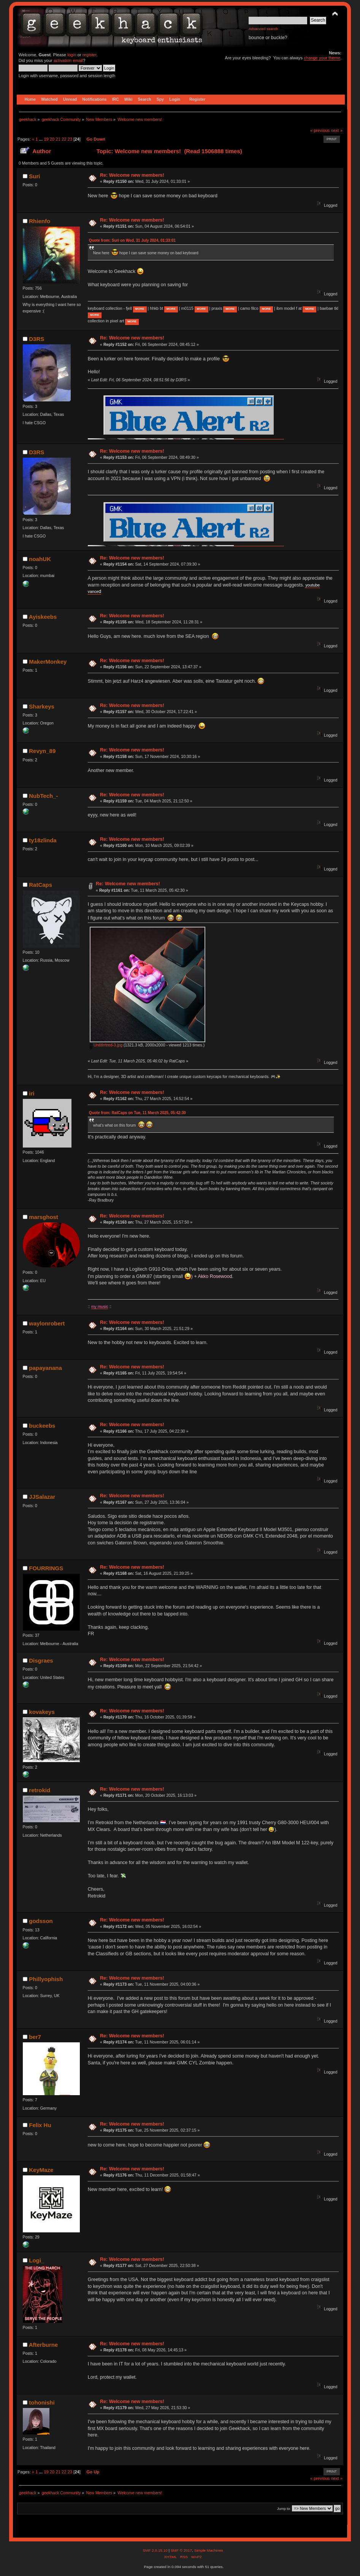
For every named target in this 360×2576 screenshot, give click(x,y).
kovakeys (41, 1712)
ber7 (35, 2037)
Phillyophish (46, 1979)
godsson (40, 1921)
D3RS (36, 339)
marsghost (43, 1217)
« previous (320, 130)
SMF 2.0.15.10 (155, 2550)
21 (58, 139)
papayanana (45, 1368)
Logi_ (36, 2260)
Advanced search (263, 29)
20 (52, 139)
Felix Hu (40, 2125)
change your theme (322, 57)
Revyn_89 (42, 751)
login (71, 54)
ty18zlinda (42, 840)
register (89, 54)
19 (46, 139)
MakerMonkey (48, 661)
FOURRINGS (46, 1568)
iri (31, 1093)
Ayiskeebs (43, 616)
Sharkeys (41, 706)
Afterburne (43, 2344)
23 (70, 139)
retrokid (39, 1790)
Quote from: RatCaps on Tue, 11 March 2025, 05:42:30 (137, 1113)
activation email (68, 60)
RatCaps (40, 884)
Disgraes (41, 1660)
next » (337, 130)
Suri (34, 176)
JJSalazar (42, 1496)
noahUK (40, 559)
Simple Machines (208, 2550)
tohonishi (41, 2402)
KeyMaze (41, 2170)
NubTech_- (43, 796)
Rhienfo (39, 221)
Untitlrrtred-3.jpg (106, 1045)
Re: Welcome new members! (132, 175)
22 (64, 139)
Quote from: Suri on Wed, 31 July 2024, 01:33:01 (132, 240)
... (41, 139)
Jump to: (284, 2508)
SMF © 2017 (181, 2550)
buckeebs (42, 1425)
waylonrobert (47, 1323)
